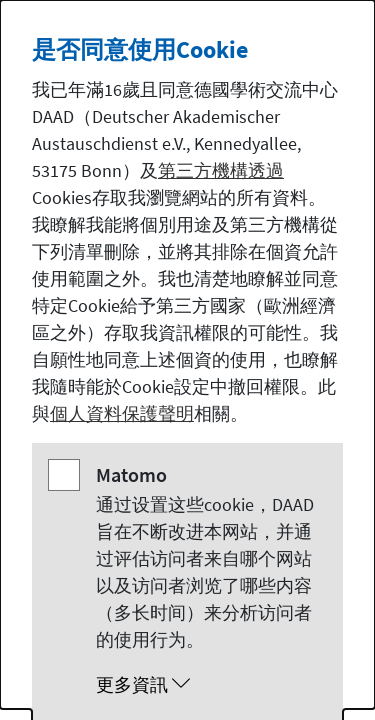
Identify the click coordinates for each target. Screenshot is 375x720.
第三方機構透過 (221, 170)
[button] (207, 685)
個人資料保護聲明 (122, 413)
